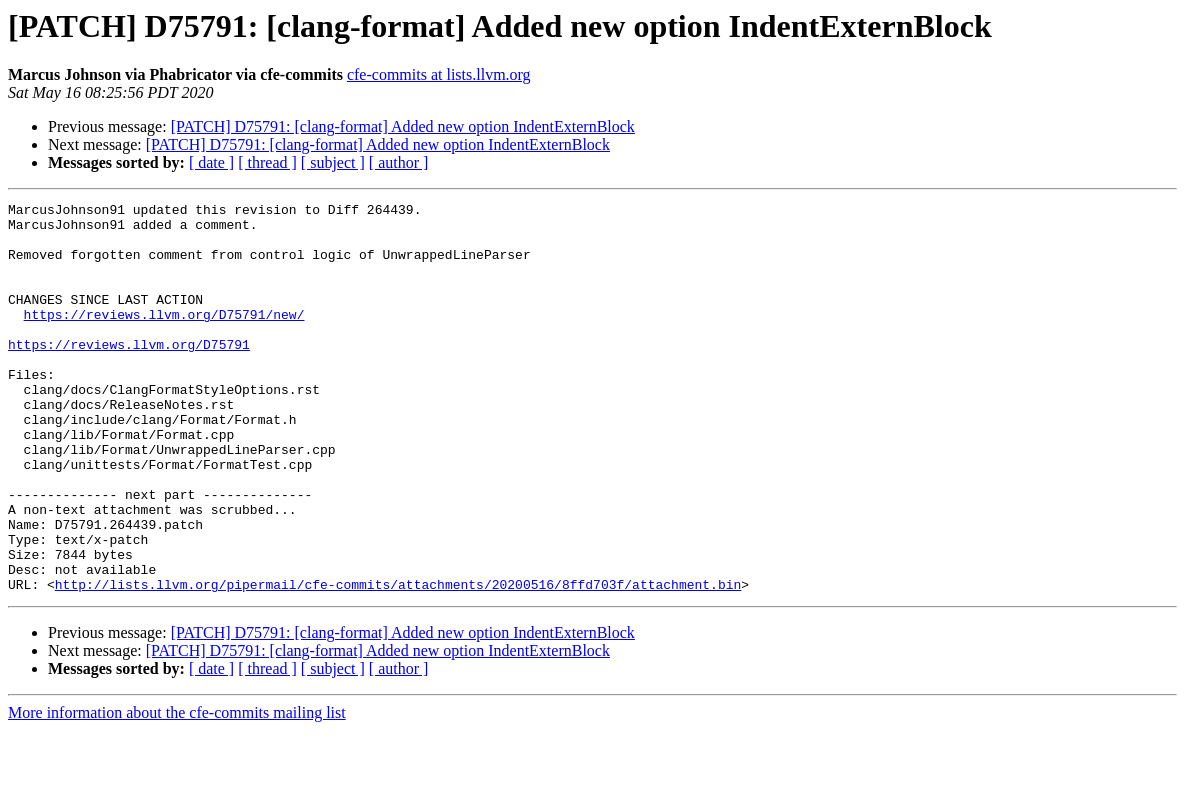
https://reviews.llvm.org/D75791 (129, 374)
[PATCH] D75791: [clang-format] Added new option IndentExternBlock (403, 126)
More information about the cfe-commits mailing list (177, 790)
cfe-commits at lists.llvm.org (439, 74)
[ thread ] (267, 162)
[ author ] (399, 162)
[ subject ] (333, 162)
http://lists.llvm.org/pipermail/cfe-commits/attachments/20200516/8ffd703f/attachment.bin (398, 662)
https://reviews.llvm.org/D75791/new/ (164, 338)
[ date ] (211, 162)
